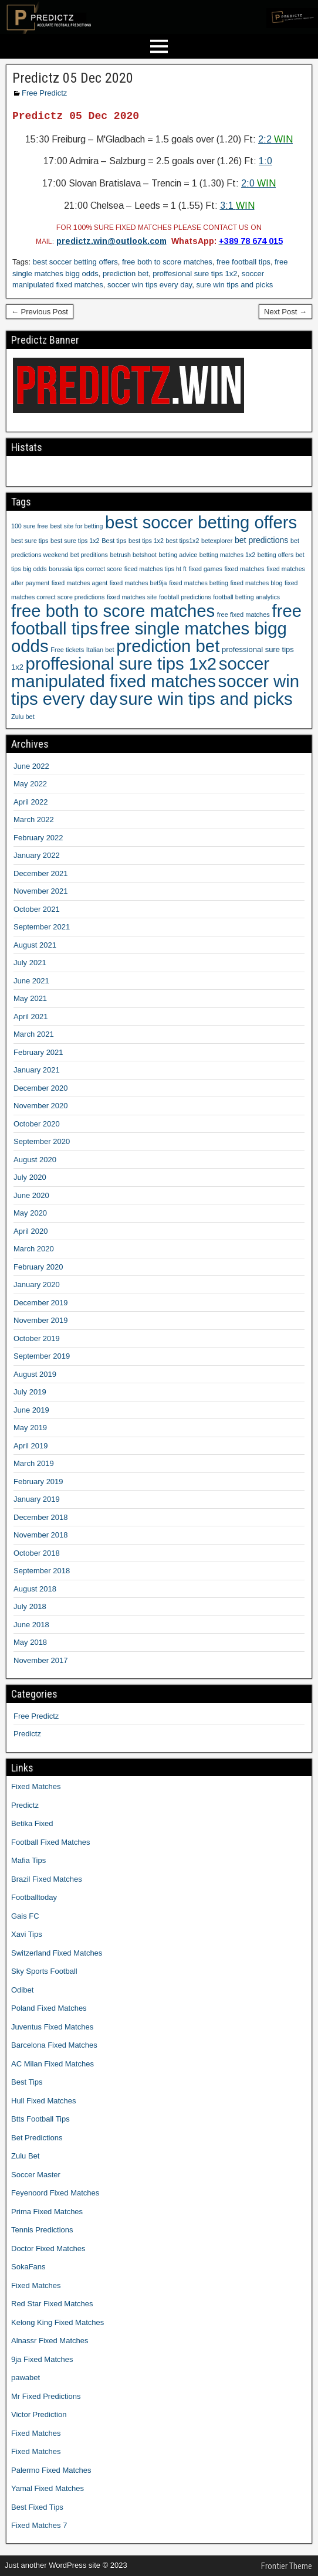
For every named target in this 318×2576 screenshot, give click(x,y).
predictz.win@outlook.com (111, 241)
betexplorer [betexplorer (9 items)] (216, 540)
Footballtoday (34, 1897)
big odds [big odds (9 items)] (34, 568)
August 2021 (34, 945)
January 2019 (36, 1499)
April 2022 (30, 801)
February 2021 (38, 1052)
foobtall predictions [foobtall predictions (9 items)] (185, 596)
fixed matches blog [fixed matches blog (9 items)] (256, 582)
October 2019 (36, 1338)
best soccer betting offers (75, 261)
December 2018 (40, 1517)
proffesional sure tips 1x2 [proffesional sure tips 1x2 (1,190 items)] (121, 663)
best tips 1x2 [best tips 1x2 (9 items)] (146, 540)
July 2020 (29, 1177)
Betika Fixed (32, 1823)
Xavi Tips (26, 1934)
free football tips (243, 261)
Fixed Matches (36, 1786)
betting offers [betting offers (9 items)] (275, 554)
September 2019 (41, 1356)
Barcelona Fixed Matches (54, 2045)
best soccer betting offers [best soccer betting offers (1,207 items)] (201, 522)
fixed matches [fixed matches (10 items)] (245, 568)
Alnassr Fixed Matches (50, 2340)
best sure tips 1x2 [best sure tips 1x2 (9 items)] (75, 540)
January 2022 (36, 855)
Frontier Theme (286, 2566)
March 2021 (33, 1034)
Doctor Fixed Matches (48, 2248)
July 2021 (29, 962)
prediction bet (125, 273)
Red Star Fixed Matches (52, 2303)
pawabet (25, 2377)
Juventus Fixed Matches (52, 2026)
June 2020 (31, 1195)
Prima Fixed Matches (47, 2211)
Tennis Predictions (42, 2229)
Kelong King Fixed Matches (57, 2322)
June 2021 (31, 980)
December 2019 (40, 1302)
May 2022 (30, 783)
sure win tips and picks (234, 284)
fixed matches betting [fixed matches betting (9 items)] (198, 582)
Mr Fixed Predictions (45, 2396)
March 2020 (33, 1248)
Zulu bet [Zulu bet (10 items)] (23, 716)
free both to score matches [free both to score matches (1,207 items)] (113, 610)
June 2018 (31, 1624)
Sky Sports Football (44, 1971)
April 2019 (30, 1445)
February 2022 (38, 837)
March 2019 (33, 1463)
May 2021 (30, 998)
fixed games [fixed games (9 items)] (205, 568)
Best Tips (26, 2082)
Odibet (22, 1990)
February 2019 (38, 1481)
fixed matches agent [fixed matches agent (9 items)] (79, 582)
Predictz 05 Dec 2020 (72, 78)
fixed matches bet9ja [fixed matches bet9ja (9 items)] (138, 582)
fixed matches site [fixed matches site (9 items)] (132, 596)
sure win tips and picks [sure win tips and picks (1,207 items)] (206, 698)
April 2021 (30, 1016)
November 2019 (40, 1320)
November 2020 (40, 1105)
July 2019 (29, 1391)
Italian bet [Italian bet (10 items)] (100, 649)
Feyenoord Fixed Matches (55, 2192)
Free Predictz (44, 93)
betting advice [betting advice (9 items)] (177, 554)
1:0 (265, 161)
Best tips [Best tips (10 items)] (114, 540)
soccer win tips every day (149, 284)
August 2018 (34, 1588)
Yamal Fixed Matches (47, 2488)
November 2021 (40, 891)
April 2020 (30, 1231)
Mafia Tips (28, 1860)
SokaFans (28, 2266)
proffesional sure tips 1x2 (195, 273)
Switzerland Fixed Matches (56, 1953)
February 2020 (38, 1266)
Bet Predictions (36, 2137)
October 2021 (36, 909)
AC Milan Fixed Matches (52, 2063)
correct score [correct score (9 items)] (104, 568)
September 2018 (41, 1570)
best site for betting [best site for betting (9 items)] (76, 526)
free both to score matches (167, 261)
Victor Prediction (38, 2414)
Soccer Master (35, 2174)
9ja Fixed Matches (42, 2359)
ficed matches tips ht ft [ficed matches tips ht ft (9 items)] (155, 568)
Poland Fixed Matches (49, 2008)
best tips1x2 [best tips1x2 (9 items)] (182, 540)
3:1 (237, 206)
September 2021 (41, 926)
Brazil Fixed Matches (46, 1879)
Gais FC (25, 1916)
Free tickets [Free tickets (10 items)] (67, 649)
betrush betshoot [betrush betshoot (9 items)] (133, 554)
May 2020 (30, 1213)
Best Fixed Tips (37, 2507)
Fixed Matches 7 (39, 2525)
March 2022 (33, 819)
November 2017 (40, 1660)
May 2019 (30, 1427)
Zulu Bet (25, 2155)
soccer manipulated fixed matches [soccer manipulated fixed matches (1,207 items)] (140, 672)
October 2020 (36, 1123)
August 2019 (34, 1374)
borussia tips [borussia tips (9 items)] (66, 568)
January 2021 (36, 1069)
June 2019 (31, 1410)
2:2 (275, 139)
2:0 (258, 183)
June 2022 (31, 766)
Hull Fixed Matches (43, 2100)
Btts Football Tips (40, 2119)
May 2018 (30, 1642)
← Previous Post (39, 311)
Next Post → (285, 311)
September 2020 (41, 1141)
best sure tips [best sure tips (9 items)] (29, 540)
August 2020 (34, 1159)
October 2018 (36, 1553)
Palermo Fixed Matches (51, 2470)
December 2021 (40, 873)
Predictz (27, 1733)
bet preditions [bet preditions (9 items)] (89, 554)
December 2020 (40, 1088)
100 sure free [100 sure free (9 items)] (29, 526)
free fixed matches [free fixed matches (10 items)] (243, 614)
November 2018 (40, 1534)
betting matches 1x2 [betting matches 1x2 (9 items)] (227, 554)
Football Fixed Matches (50, 1842)
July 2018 (29, 1606)
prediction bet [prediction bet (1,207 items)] (167, 646)
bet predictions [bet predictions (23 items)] (261, 540)
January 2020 (36, 1284)
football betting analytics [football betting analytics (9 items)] (246, 596)
